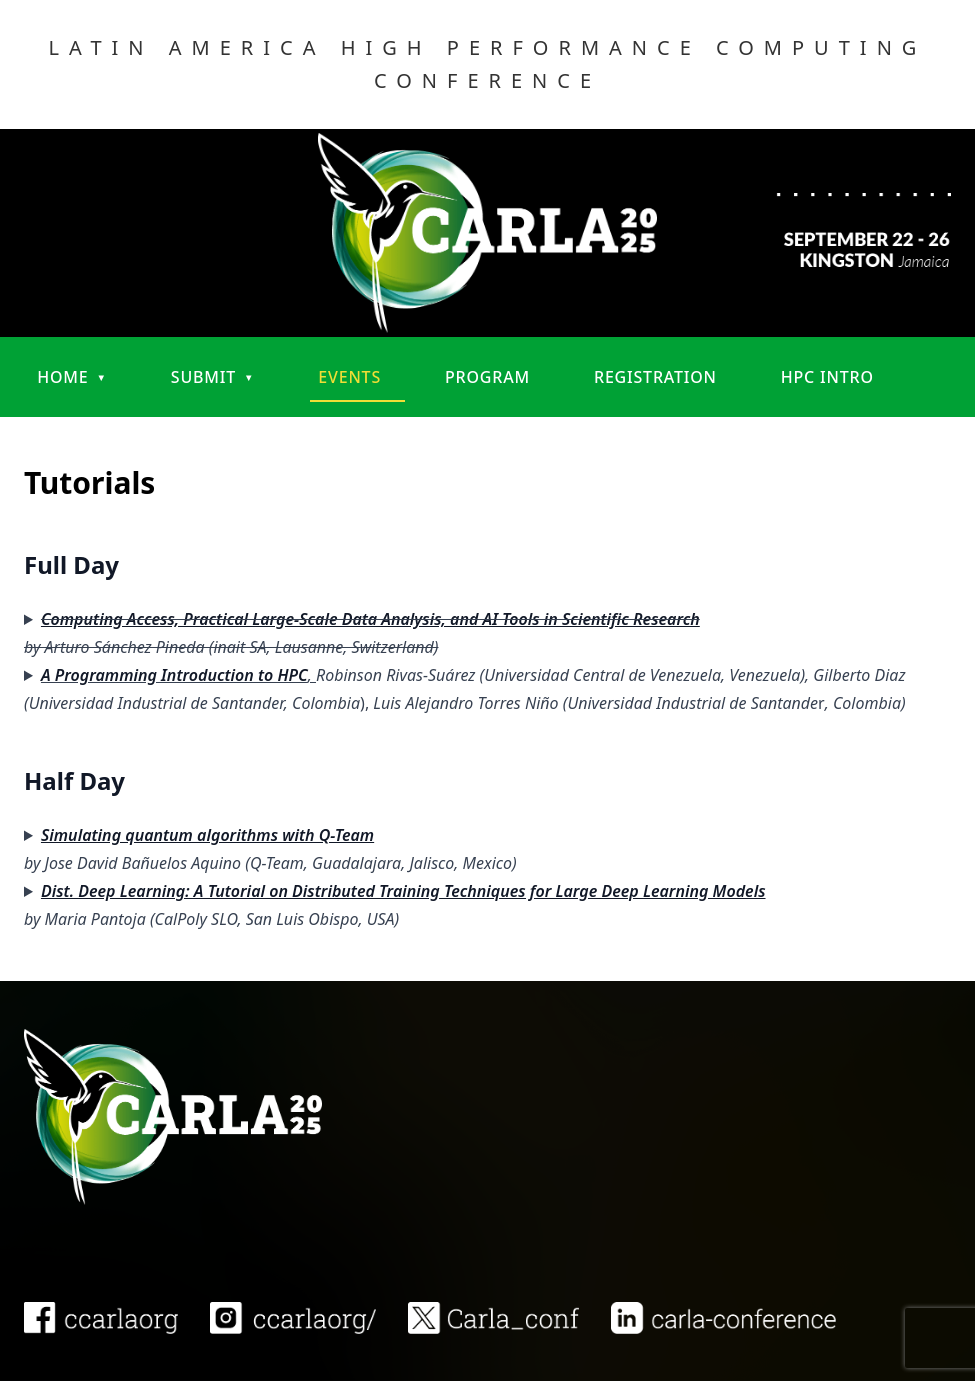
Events (349, 377)
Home (62, 377)
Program (487, 377)
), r (465, 689)
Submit (203, 377)
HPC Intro (827, 377)
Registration (655, 377)
